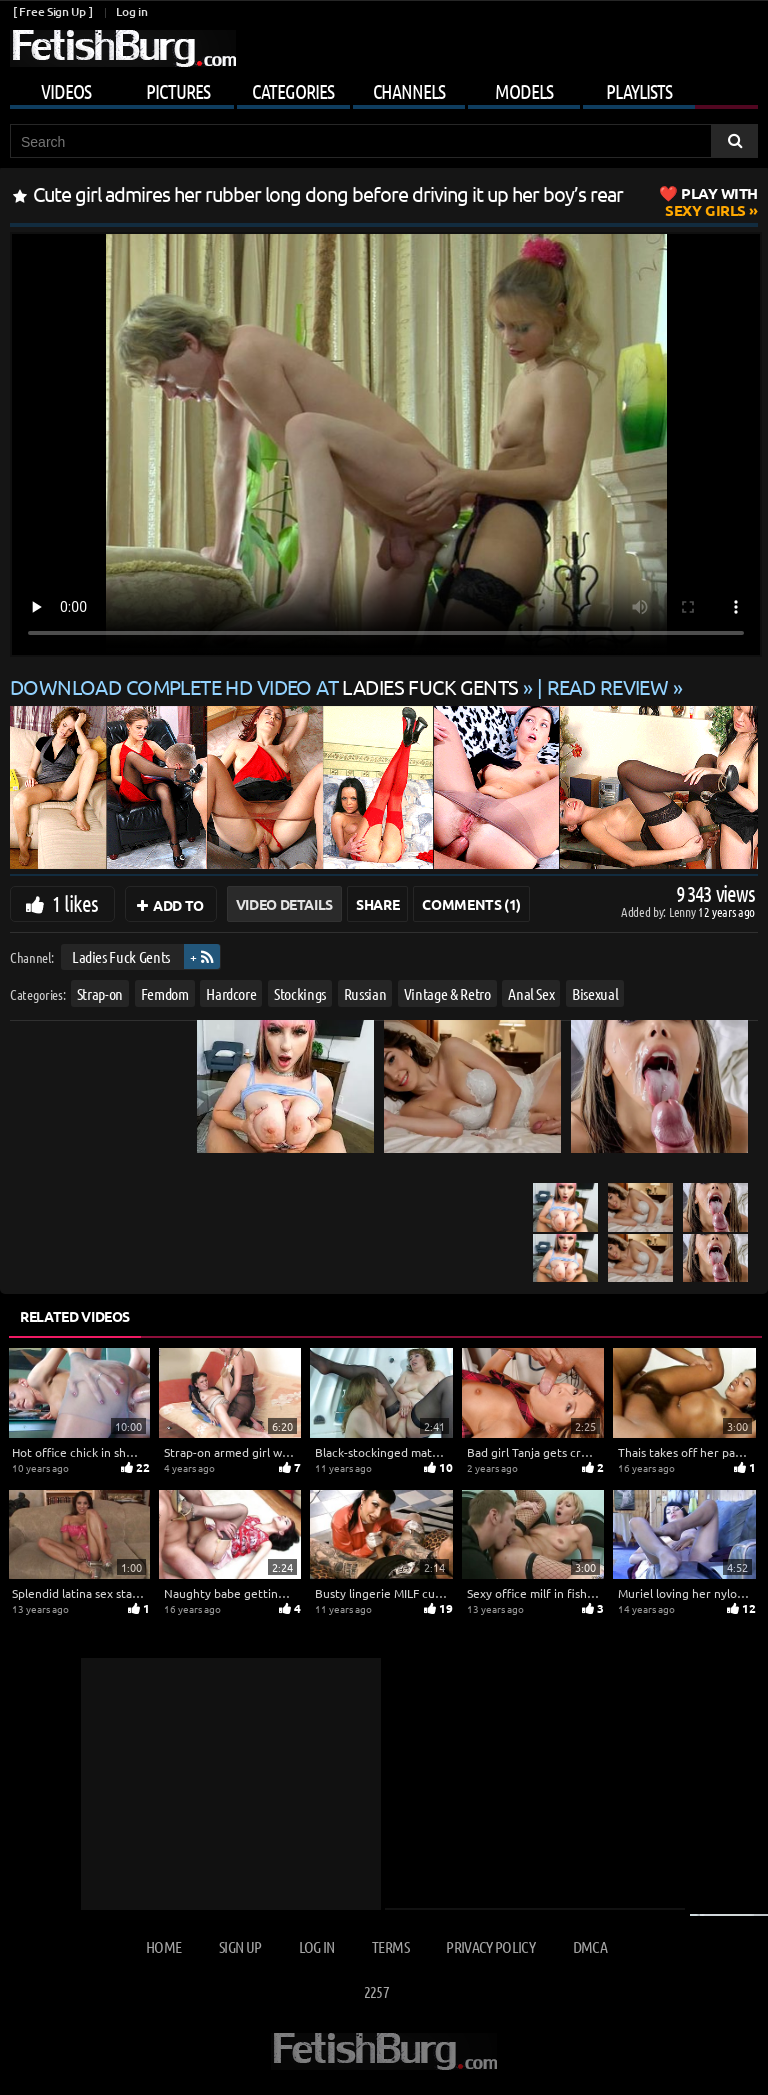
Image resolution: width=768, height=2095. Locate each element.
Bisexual (595, 992)
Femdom (165, 992)
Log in (131, 11)
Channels (409, 91)
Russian (365, 992)
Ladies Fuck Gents (121, 956)
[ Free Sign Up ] (52, 11)
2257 (376, 1991)
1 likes (75, 903)
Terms (390, 1946)
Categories (293, 91)
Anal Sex (531, 992)
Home (163, 1946)
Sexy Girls (711, 201)
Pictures (178, 91)
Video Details (284, 904)
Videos (66, 91)
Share (377, 904)
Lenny (683, 911)
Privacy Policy (490, 1946)
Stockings (300, 992)
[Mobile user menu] (384, 88)
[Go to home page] (123, 48)
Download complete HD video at (266, 686)
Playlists (639, 91)
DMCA (590, 1946)
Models (524, 91)
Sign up (240, 1946)
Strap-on (100, 992)
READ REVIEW (608, 686)
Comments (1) (471, 904)
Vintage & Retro (447, 992)
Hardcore (231, 992)
